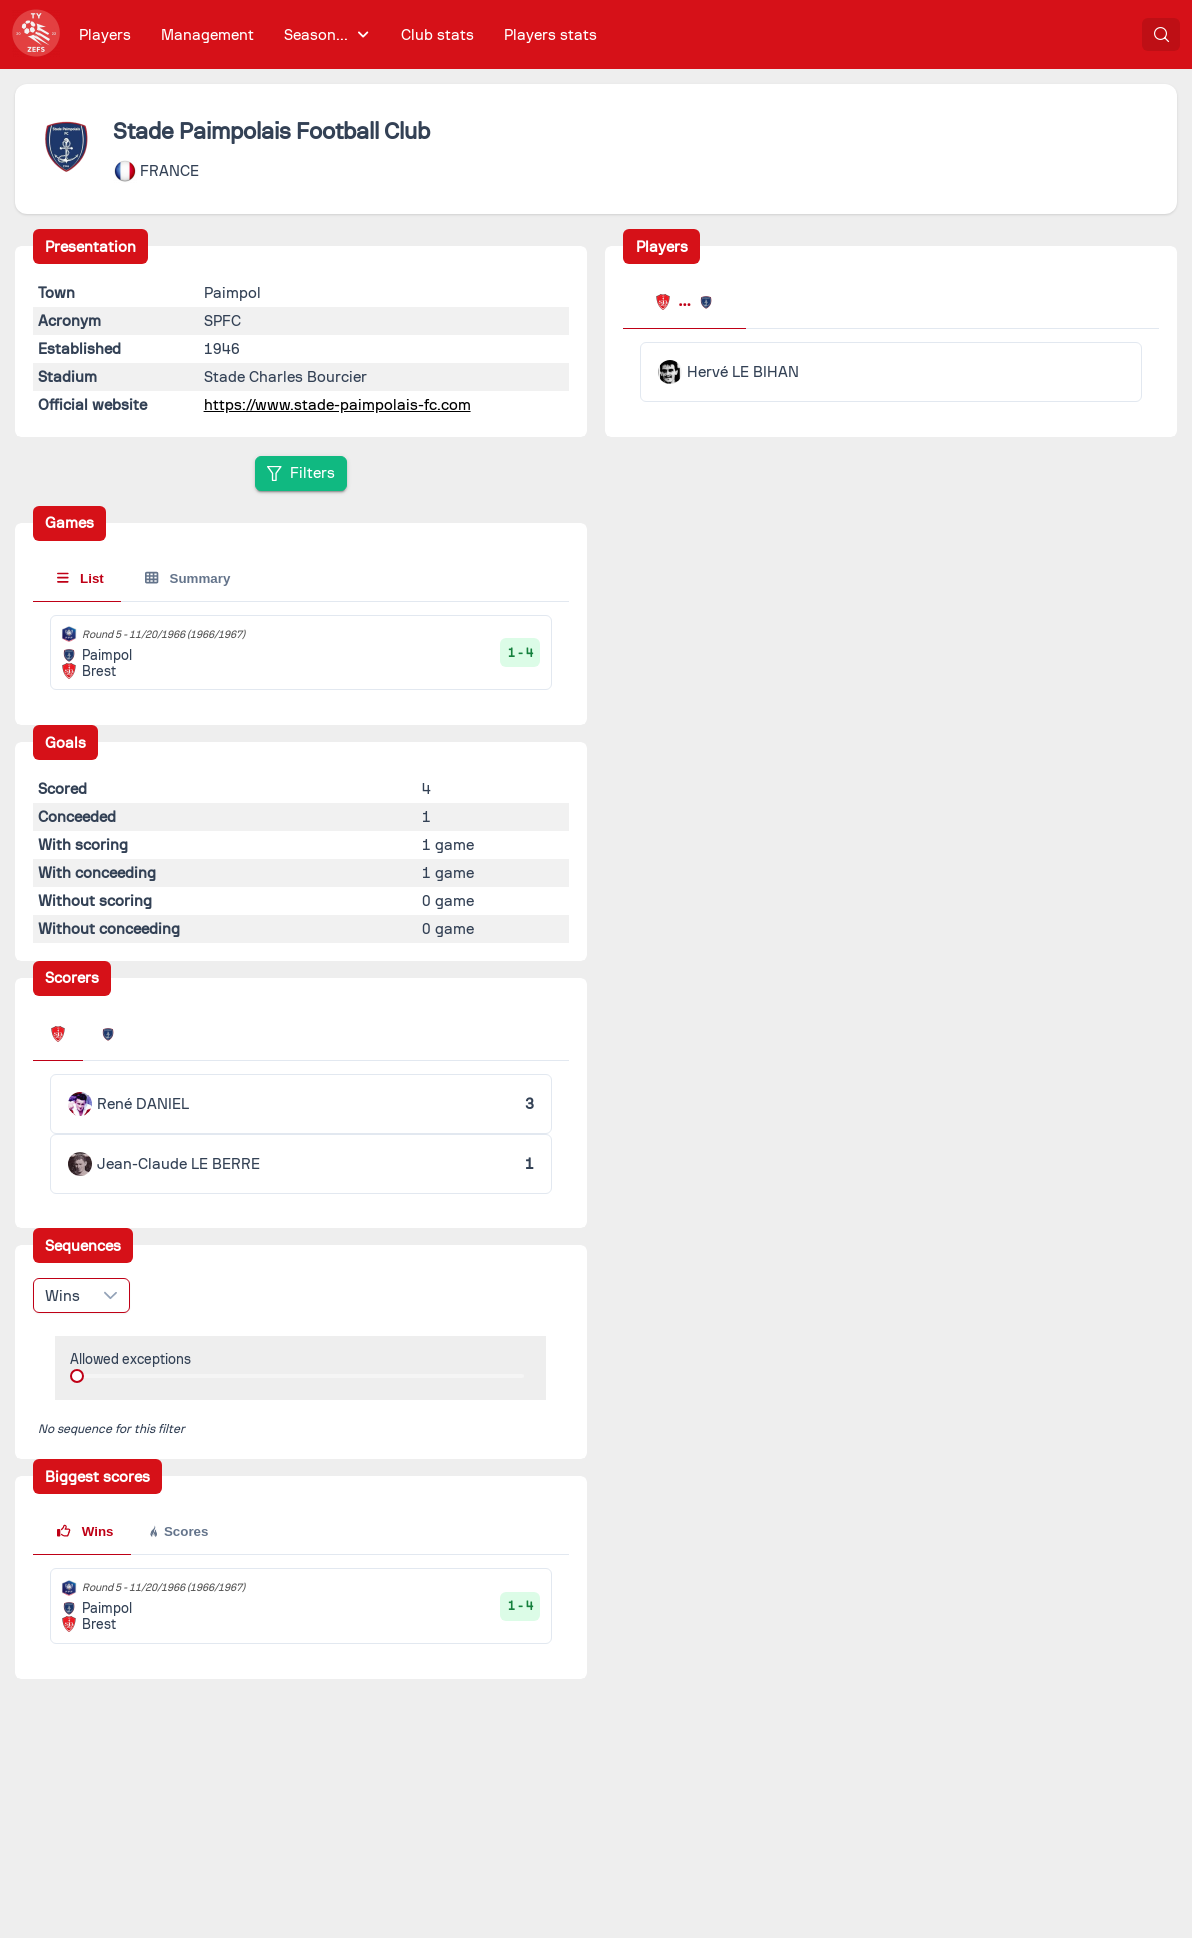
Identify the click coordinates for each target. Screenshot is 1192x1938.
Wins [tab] (85, 1531)
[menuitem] (105, 34)
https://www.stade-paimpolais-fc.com (337, 405)
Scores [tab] (177, 1531)
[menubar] (338, 34)
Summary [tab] (187, 578)
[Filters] (301, 473)
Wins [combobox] (62, 1296)
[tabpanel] (891, 372)
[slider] (77, 1376)
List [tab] (80, 578)
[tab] (684, 304)
